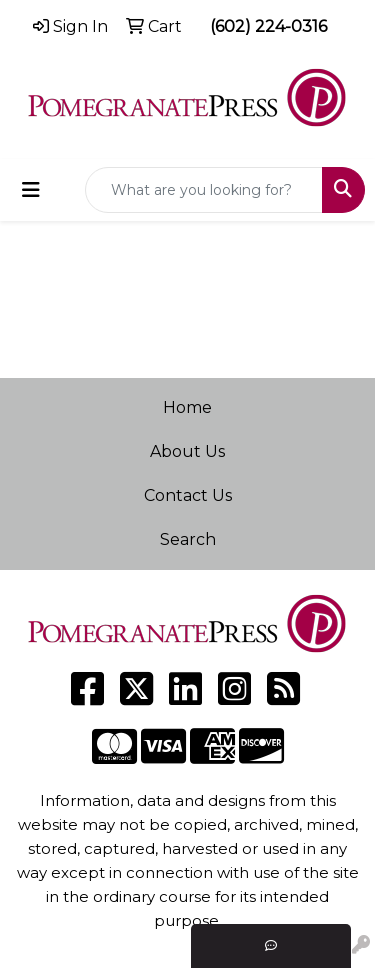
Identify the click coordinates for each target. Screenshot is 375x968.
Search (188, 539)
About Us (187, 451)
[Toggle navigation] (31, 190)
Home (187, 407)
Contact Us (188, 495)
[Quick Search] (204, 190)
